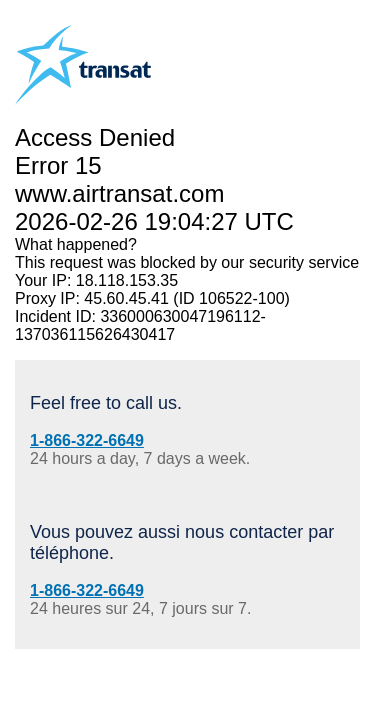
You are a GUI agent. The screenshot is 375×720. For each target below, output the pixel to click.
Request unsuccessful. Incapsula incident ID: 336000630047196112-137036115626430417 (187, 360)
